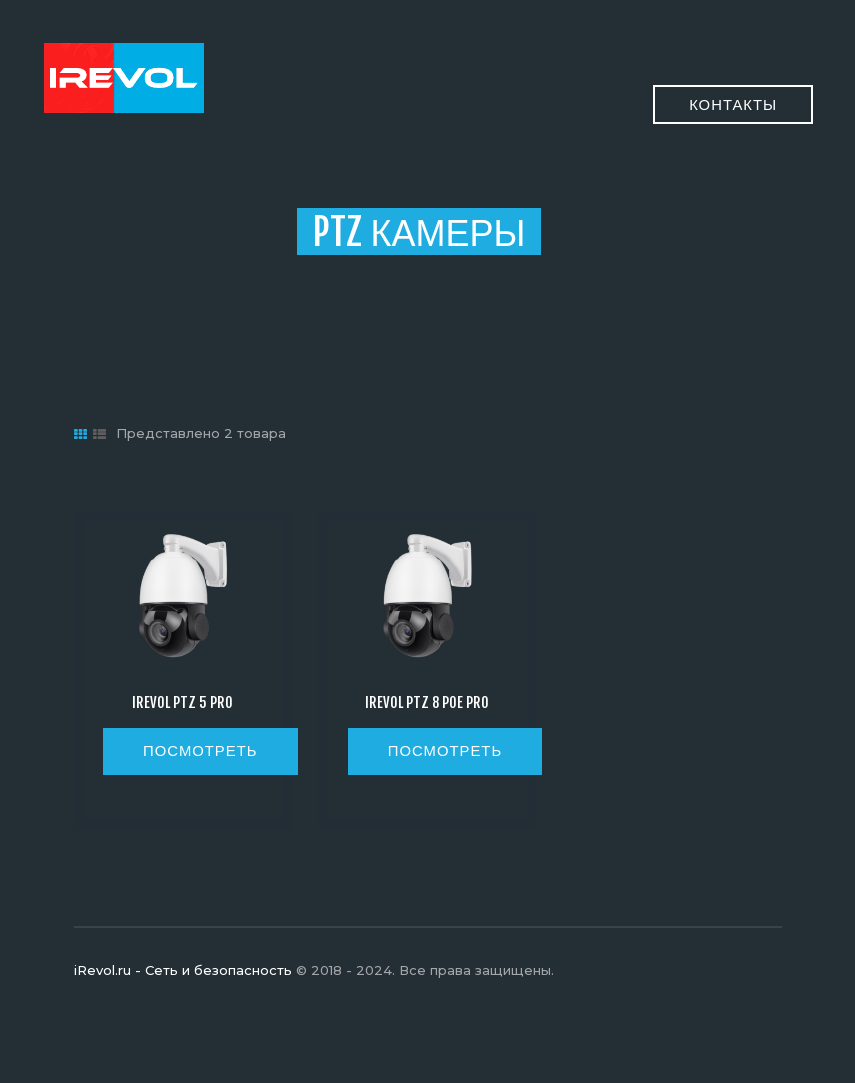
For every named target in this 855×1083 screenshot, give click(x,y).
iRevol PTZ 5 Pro (182, 703)
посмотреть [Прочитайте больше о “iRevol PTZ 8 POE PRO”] (445, 750)
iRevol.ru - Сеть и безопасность (183, 970)
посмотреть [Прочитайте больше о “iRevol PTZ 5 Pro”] (200, 750)
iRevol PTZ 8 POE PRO (427, 703)
